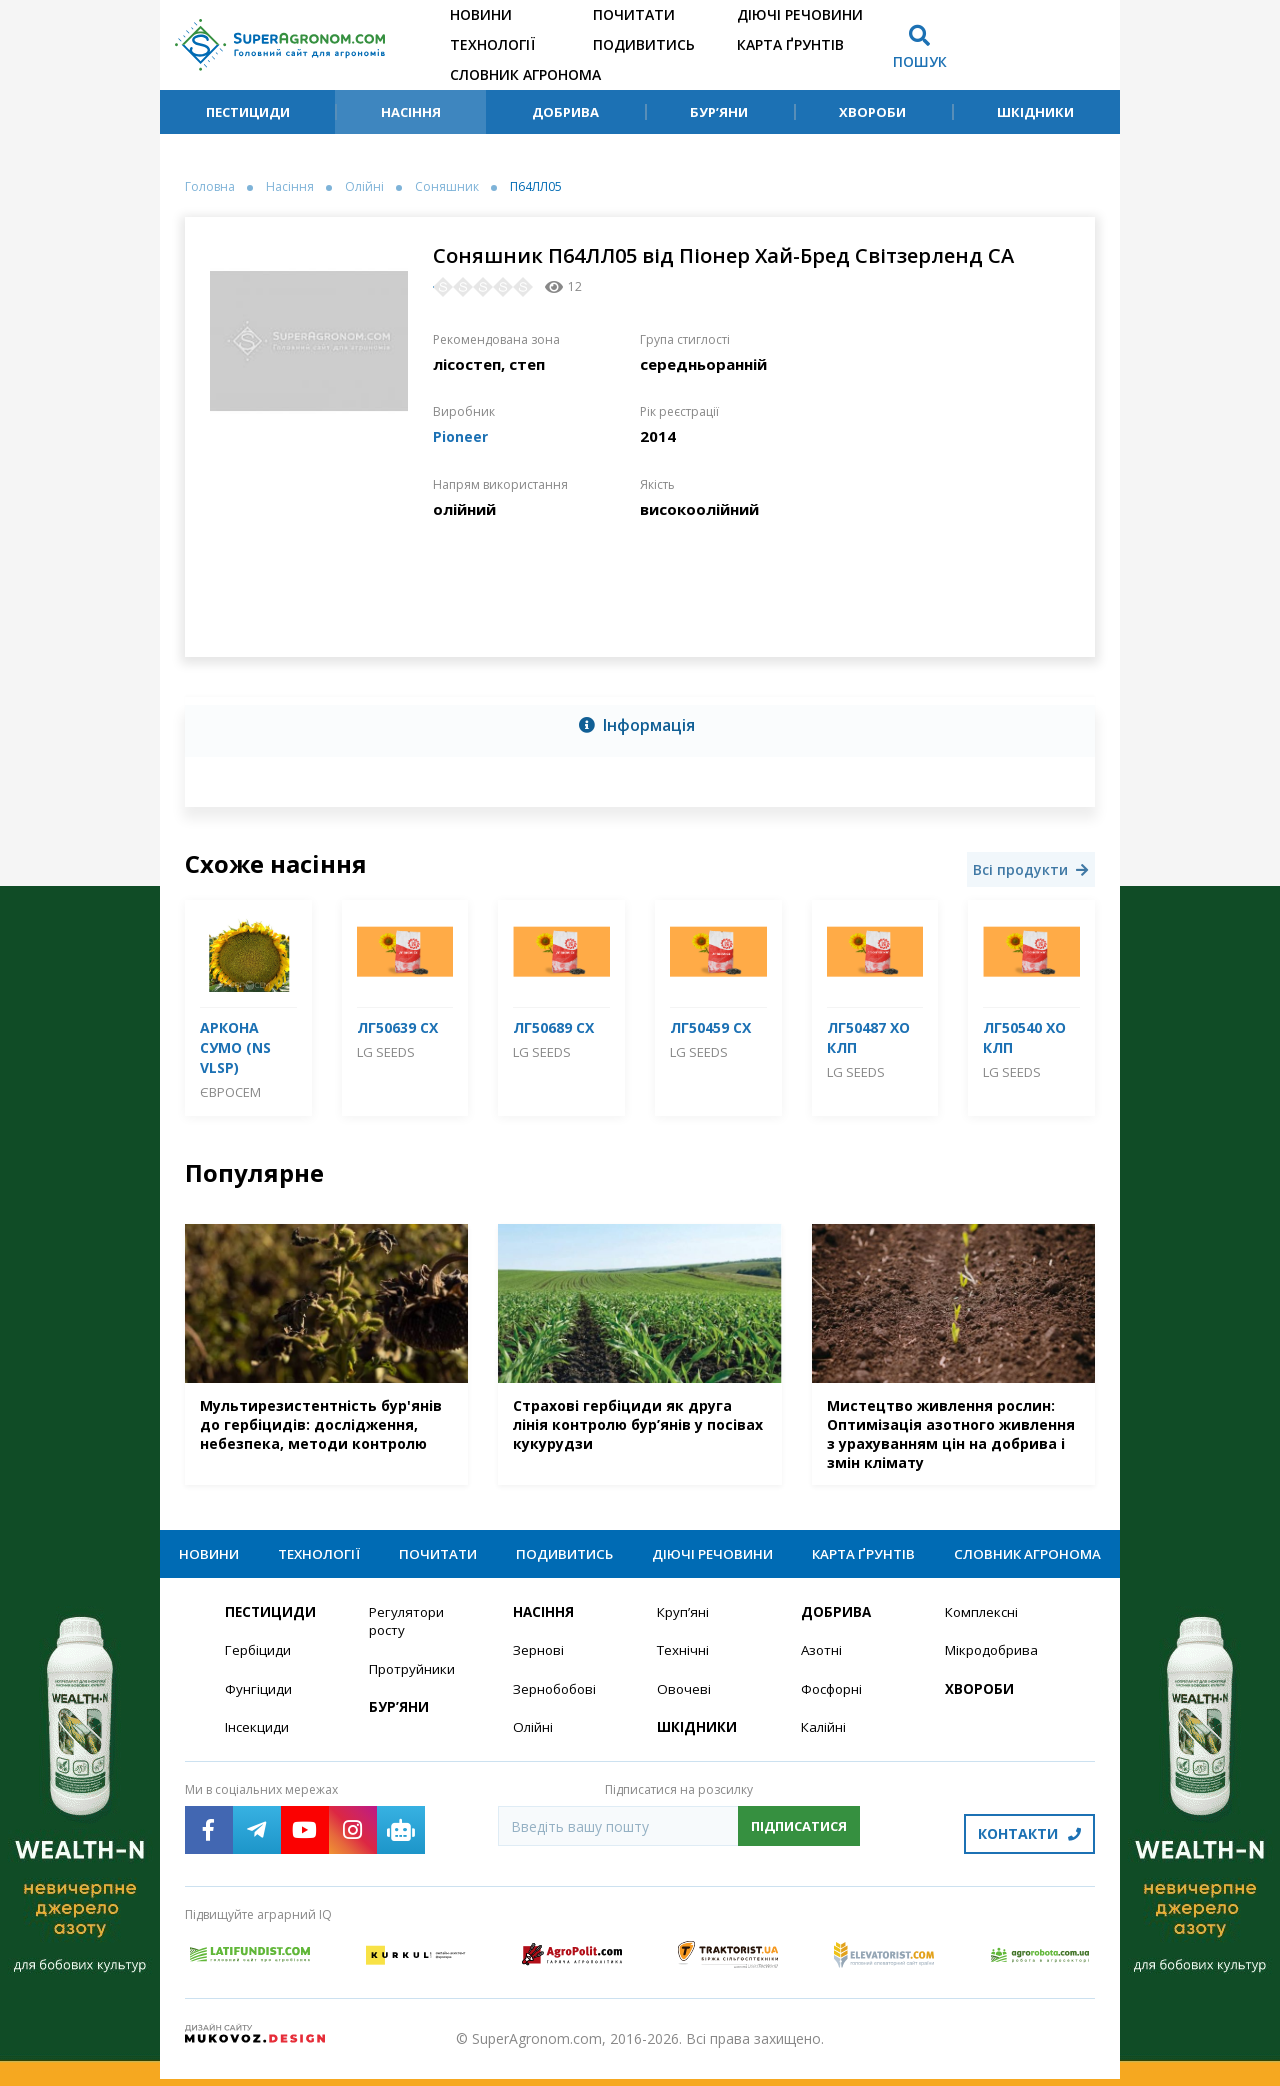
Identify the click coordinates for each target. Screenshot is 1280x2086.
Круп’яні (683, 1624)
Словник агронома (525, 74)
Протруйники (413, 1682)
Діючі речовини (800, 14)
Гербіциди (259, 1663)
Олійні (364, 187)
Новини (481, 14)
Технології (492, 44)
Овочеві (684, 1702)
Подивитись (644, 44)
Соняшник (447, 187)
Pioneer (461, 436)
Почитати (634, 14)
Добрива (565, 112)
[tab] (640, 727)
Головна (210, 187)
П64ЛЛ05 (536, 187)
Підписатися (799, 1841)
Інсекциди (258, 1741)
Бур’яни (719, 112)
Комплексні (983, 1624)
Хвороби (872, 112)
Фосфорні (834, 1702)
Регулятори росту (408, 1634)
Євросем (230, 1092)
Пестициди (248, 112)
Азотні (823, 1663)
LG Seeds (386, 1052)
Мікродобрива (994, 1663)
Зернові (539, 1663)
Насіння (411, 112)
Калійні (824, 1741)
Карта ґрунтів (790, 44)
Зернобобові (557, 1702)
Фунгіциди (258, 1702)
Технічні (684, 1663)
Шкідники (1035, 112)
